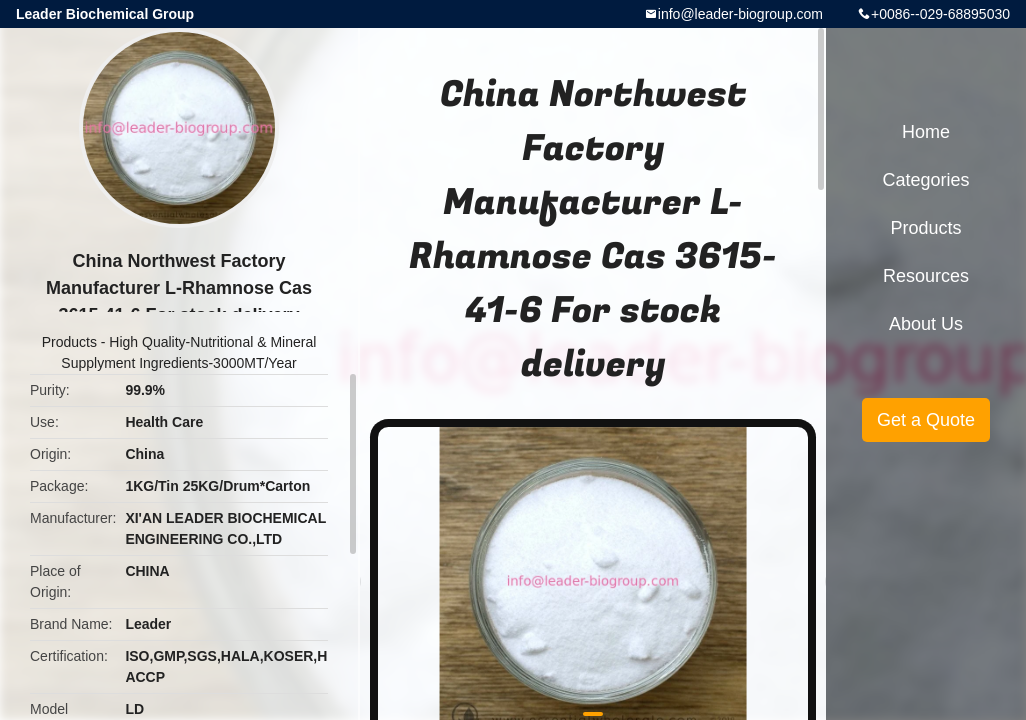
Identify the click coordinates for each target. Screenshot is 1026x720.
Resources (926, 276)
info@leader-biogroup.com (740, 14)
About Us (926, 324)
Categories (925, 180)
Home (926, 132)
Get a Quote (926, 420)
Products (69, 342)
